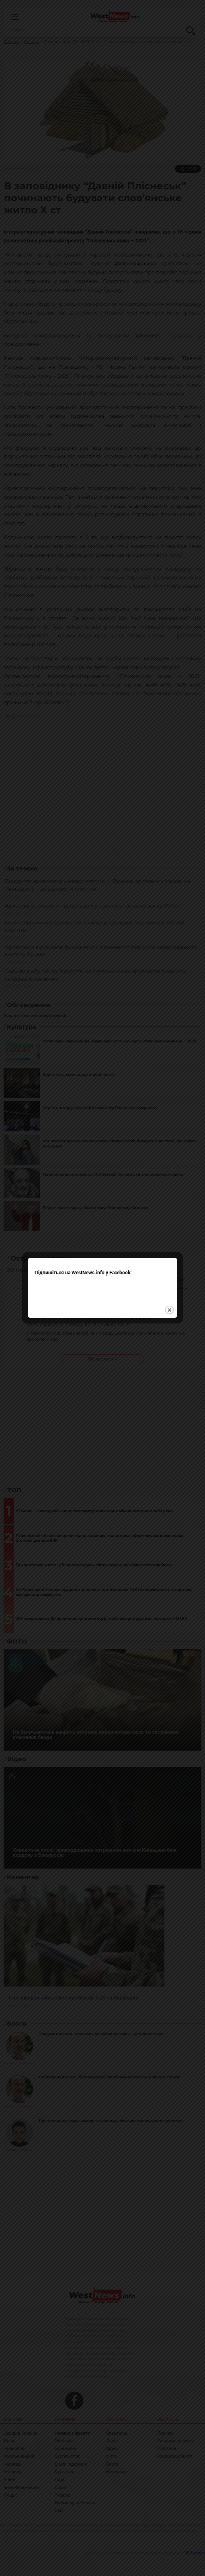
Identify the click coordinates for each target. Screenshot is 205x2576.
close (169, 1263)
